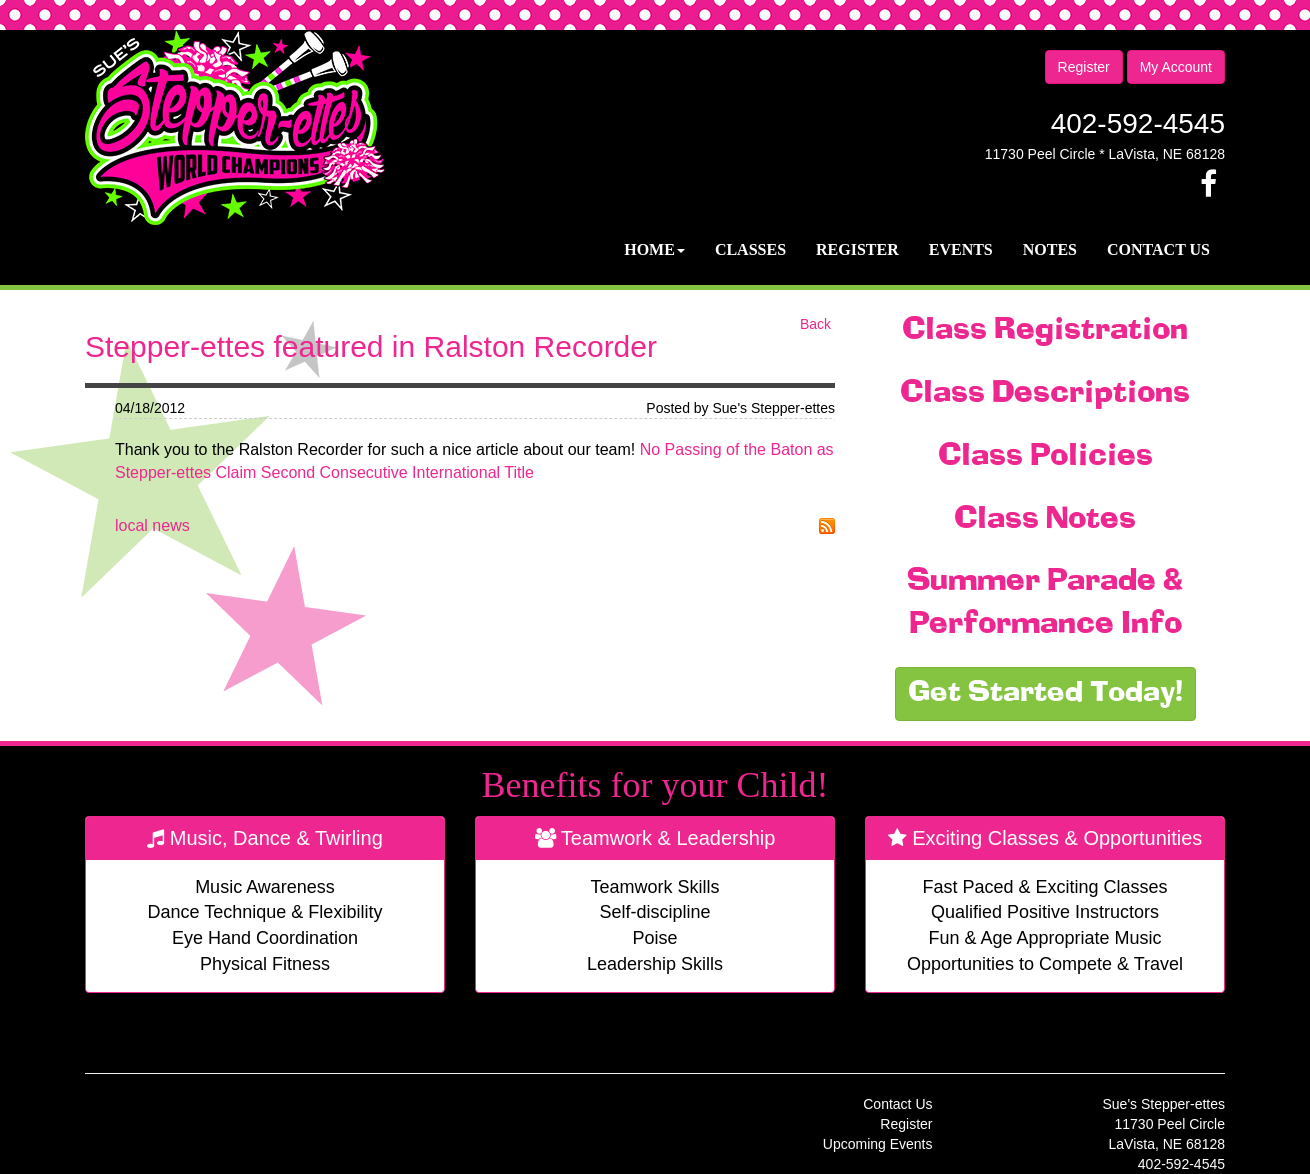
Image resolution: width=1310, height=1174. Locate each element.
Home (654, 249)
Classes (750, 249)
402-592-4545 (1138, 123)
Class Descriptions (1045, 394)
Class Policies (1045, 457)
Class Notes (1045, 520)
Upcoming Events (878, 1144)
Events (961, 249)
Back (815, 324)
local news (152, 525)
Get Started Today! (1045, 694)
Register (1084, 67)
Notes (1050, 249)
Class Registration (1045, 331)
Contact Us (1158, 249)
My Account (1176, 67)
